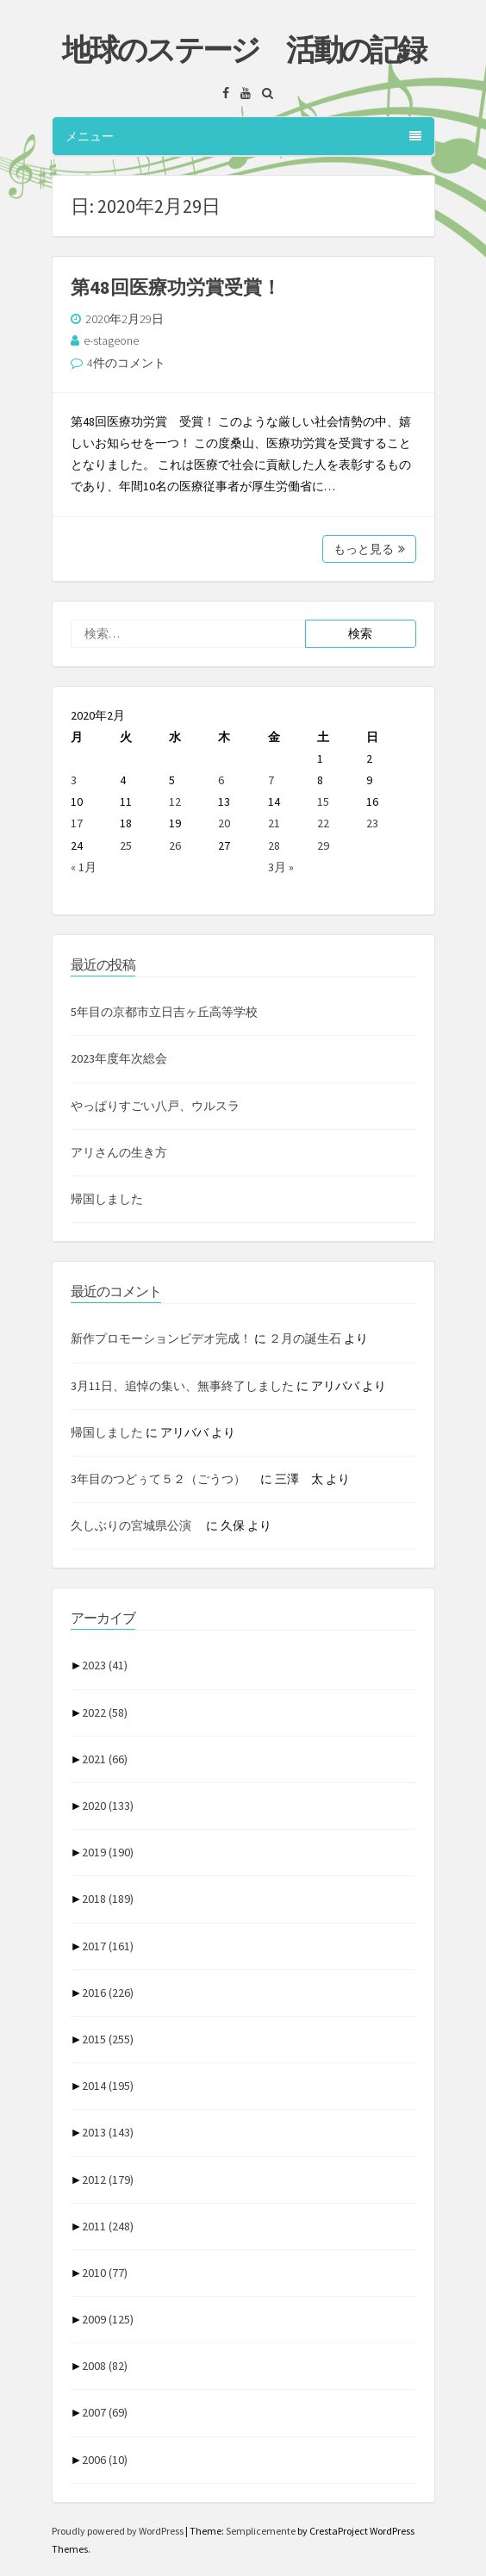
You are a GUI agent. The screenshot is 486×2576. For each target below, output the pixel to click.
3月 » (281, 867)
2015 (108, 2039)
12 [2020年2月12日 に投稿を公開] (175, 801)
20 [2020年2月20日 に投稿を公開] (224, 823)
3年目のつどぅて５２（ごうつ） (164, 1479)
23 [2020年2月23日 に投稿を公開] (372, 823)
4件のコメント (126, 363)
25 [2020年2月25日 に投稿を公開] (126, 845)
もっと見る (369, 549)
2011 (108, 2226)
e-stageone (111, 340)
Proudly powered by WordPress (118, 2530)
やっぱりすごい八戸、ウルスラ (155, 1105)
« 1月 (84, 867)
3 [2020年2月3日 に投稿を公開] (74, 780)
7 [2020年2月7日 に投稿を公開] (271, 780)
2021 (105, 1759)
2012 (108, 2179)
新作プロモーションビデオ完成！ (161, 1338)
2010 (105, 2272)
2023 (105, 1665)
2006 (105, 2459)
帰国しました (107, 1199)
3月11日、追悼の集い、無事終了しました (182, 1386)
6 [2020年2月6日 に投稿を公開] (221, 780)
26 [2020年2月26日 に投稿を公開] (175, 845)
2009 (108, 2319)
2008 (105, 2365)
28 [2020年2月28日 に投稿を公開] (274, 845)
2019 (108, 1852)
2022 (105, 1712)
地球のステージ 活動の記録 (243, 50)
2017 (108, 1946)
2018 (108, 1898)
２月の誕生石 (305, 1338)
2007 (105, 2412)
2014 (108, 2085)
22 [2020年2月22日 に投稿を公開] (323, 823)
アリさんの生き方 (119, 1152)
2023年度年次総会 (119, 1058)
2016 (108, 1992)
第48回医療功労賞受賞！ (176, 287)
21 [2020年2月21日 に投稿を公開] (274, 823)
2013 (108, 2132)
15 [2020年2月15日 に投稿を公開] (323, 801)
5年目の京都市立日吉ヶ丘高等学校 (164, 1012)
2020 (108, 1805)
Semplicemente (261, 2530)
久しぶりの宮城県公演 (137, 1525)
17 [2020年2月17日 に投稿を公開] (77, 823)
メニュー (243, 136)
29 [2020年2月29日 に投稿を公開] (323, 845)
